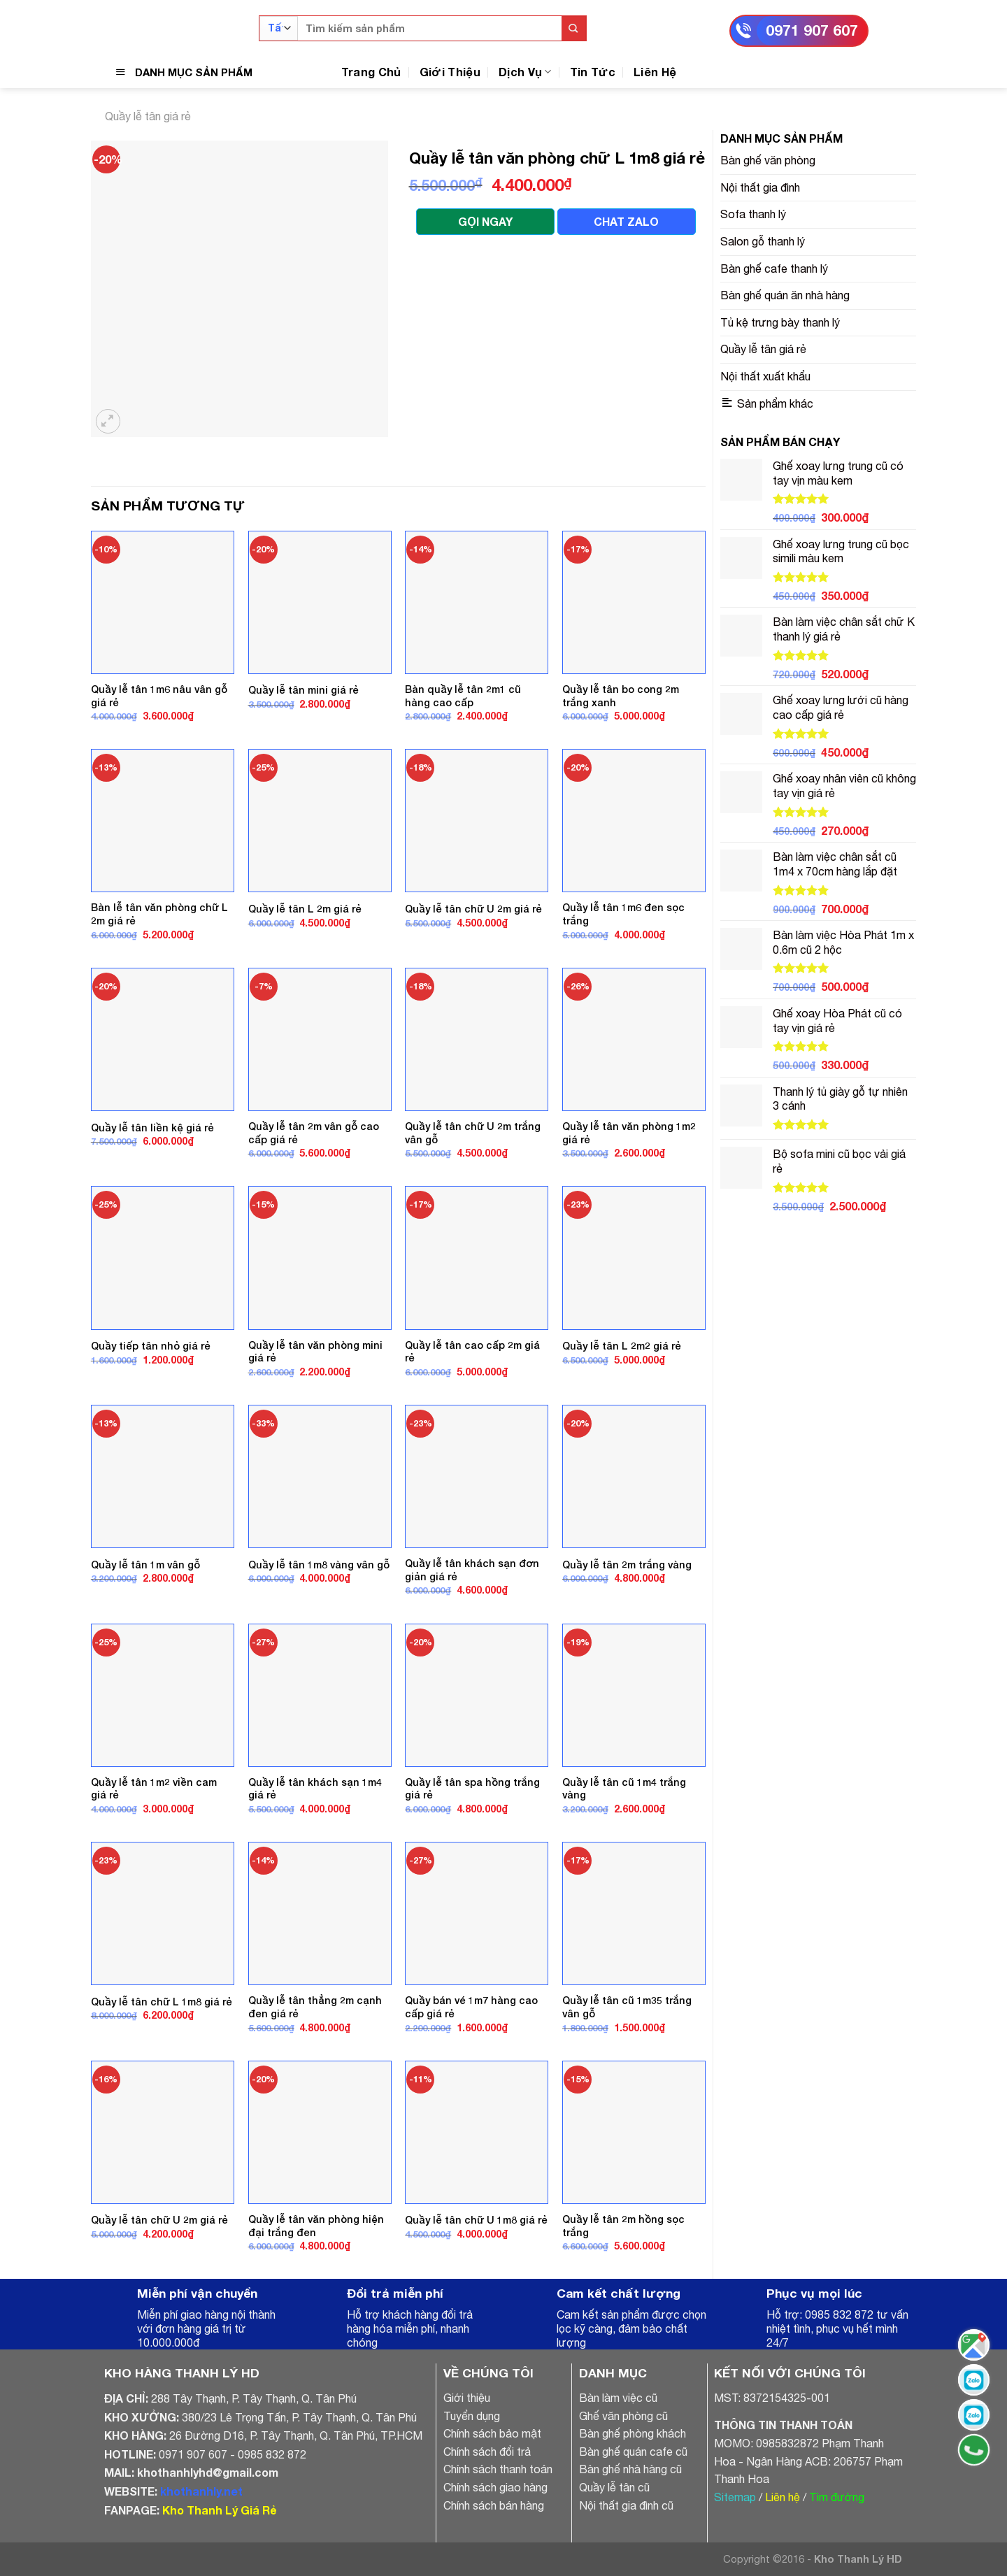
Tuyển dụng (471, 2416)
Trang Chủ (371, 71)
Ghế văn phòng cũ (623, 2416)
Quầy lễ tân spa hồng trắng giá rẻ (472, 1788)
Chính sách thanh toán (497, 2469)
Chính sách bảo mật (492, 2433)
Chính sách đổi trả (487, 2451)
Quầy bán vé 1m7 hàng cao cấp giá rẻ (471, 2006)
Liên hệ (782, 2497)
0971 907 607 (812, 30)
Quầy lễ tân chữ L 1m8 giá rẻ (161, 2002)
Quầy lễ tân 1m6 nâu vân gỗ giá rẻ (159, 695)
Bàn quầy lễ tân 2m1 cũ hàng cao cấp (463, 695)
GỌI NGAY (485, 221)
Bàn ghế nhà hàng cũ (630, 2469)
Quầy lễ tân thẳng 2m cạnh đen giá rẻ (315, 2006)
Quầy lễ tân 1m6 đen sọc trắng (623, 913)
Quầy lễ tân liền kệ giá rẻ (152, 1127)
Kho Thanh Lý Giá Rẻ (219, 2510)
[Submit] (574, 28)
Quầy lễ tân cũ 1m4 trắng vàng (624, 1788)
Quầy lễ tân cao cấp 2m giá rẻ (472, 1351)
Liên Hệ (655, 71)
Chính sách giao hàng (495, 2487)
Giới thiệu (466, 2397)
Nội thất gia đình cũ (626, 2505)
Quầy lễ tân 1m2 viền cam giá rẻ (154, 1788)
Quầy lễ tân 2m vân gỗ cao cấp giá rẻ (313, 1132)
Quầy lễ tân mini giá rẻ (303, 690)
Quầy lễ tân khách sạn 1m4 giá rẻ (315, 1788)
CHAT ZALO (626, 221)
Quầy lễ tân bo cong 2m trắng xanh (620, 695)
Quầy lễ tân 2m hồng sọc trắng (623, 2225)
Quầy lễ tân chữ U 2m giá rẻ (473, 909)
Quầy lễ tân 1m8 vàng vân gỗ (319, 1564)
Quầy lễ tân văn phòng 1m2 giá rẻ (629, 1132)
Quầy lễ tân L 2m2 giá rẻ (621, 1346)
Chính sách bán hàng (493, 2505)
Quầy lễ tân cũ (614, 2487)
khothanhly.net (201, 2491)
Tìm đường (836, 2497)
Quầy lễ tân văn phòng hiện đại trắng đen (316, 2225)
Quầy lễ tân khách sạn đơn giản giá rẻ (472, 1569)
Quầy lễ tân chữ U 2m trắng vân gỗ (473, 1132)
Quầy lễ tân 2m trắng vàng (627, 1564)
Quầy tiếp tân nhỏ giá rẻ (150, 1346)
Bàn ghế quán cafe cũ (633, 2451)
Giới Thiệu (450, 71)
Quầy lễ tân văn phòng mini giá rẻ (315, 1351)
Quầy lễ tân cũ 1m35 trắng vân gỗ (627, 2006)
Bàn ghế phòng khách (632, 2433)
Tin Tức (592, 71)
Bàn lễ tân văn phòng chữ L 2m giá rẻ (159, 913)
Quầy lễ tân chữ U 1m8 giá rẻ (476, 2220)
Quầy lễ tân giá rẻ (148, 116)
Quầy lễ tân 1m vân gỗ (145, 1564)
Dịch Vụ (525, 71)
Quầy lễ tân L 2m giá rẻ (305, 909)
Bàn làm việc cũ (618, 2397)
